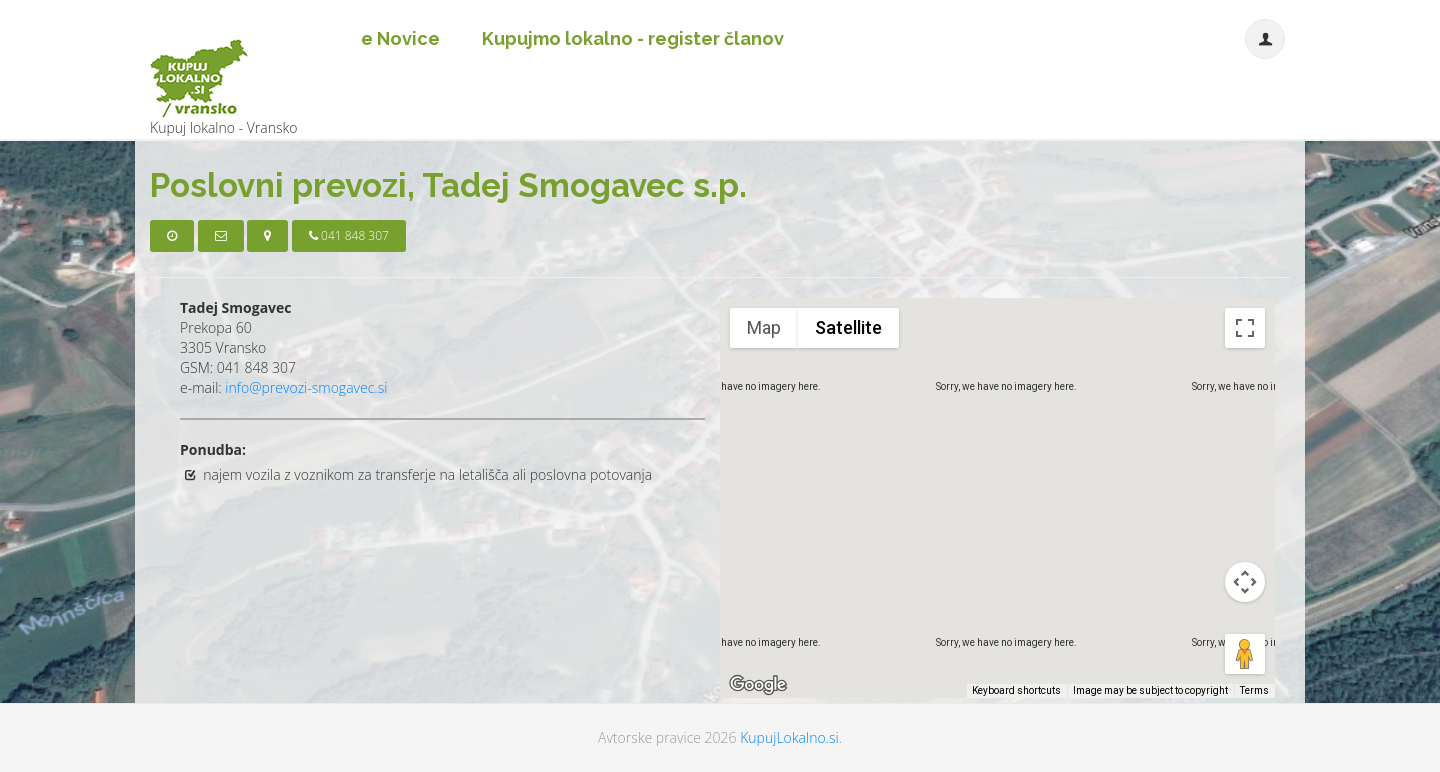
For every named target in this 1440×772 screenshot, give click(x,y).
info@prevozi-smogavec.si (306, 387)
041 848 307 (349, 235)
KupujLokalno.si (789, 737)
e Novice (400, 38)
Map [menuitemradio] (764, 327)
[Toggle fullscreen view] (1245, 328)
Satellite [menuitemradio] (848, 327)
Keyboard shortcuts (1016, 690)
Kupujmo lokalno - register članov (633, 38)
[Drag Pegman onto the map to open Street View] (1245, 654)
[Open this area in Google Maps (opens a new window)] (758, 685)
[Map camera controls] (1245, 582)
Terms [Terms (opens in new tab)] (1254, 690)
